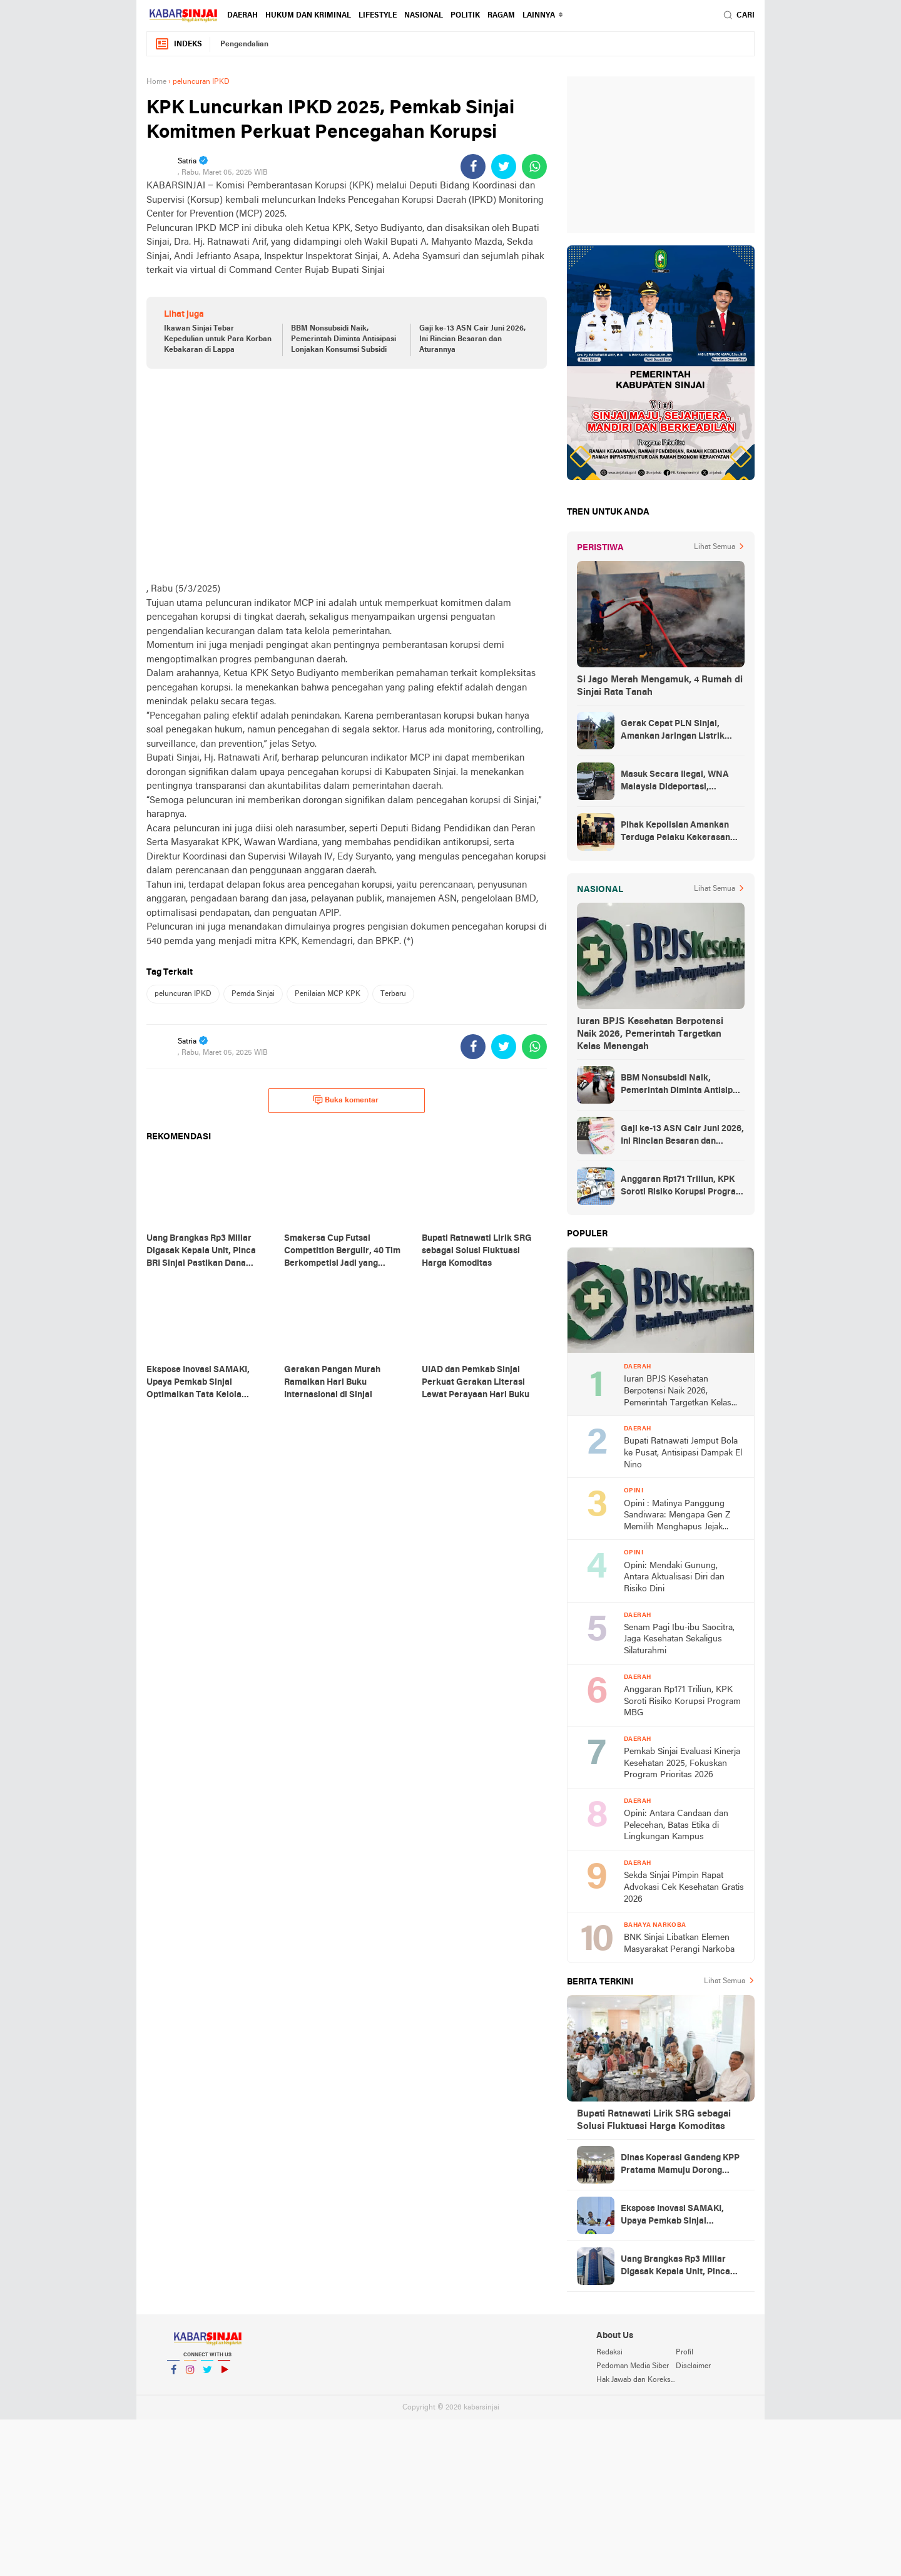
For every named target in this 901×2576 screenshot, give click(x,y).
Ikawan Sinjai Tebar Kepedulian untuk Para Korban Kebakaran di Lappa (218, 339)
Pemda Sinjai (253, 994)
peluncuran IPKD (183, 994)
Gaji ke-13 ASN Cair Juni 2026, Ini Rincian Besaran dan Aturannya (472, 339)
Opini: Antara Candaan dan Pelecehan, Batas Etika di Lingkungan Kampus (676, 1825)
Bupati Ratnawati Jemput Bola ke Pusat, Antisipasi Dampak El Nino (683, 1453)
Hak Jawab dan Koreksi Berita (635, 2380)
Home (156, 82)
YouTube (224, 2374)
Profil (684, 2352)
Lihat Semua (714, 547)
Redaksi (609, 2352)
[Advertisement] (346, 475)
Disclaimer (693, 2366)
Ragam (501, 15)
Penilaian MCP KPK (327, 994)
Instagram (190, 2374)
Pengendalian (244, 44)
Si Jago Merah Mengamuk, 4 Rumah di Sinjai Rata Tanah (660, 686)
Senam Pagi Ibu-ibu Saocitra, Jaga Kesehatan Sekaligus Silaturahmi (679, 1639)
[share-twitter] (503, 166)
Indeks (178, 44)
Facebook (173, 2374)
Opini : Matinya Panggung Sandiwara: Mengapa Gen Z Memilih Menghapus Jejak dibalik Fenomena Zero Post (677, 1516)
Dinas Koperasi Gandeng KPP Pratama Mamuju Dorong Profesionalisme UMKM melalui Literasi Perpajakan (680, 2165)
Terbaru (393, 994)
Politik (465, 15)
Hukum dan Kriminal (308, 15)
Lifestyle (378, 15)
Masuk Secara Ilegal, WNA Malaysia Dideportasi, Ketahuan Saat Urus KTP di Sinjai (675, 782)
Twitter (207, 2374)
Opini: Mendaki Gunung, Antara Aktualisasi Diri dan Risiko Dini (674, 1577)
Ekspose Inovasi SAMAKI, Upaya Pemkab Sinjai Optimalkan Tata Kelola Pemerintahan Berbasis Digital (683, 2216)
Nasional (423, 15)
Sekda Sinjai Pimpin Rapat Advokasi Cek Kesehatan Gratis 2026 (684, 1887)
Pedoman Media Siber (632, 2366)
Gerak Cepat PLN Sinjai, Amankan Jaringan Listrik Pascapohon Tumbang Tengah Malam (681, 731)
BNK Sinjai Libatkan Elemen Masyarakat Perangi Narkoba (679, 1943)
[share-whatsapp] (534, 166)
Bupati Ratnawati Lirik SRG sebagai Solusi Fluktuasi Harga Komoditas (654, 2120)
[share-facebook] (473, 166)
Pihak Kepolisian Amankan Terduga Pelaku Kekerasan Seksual (675, 832)
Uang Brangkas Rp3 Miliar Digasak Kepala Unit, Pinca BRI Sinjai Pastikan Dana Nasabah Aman (675, 2267)
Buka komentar (346, 1100)
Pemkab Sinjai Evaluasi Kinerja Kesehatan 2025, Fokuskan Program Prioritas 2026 (682, 1763)
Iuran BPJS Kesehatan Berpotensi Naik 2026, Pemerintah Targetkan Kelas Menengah (650, 1034)
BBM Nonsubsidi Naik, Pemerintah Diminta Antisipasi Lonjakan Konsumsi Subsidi (343, 339)
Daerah (242, 15)
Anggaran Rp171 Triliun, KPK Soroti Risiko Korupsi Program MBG (682, 1187)
